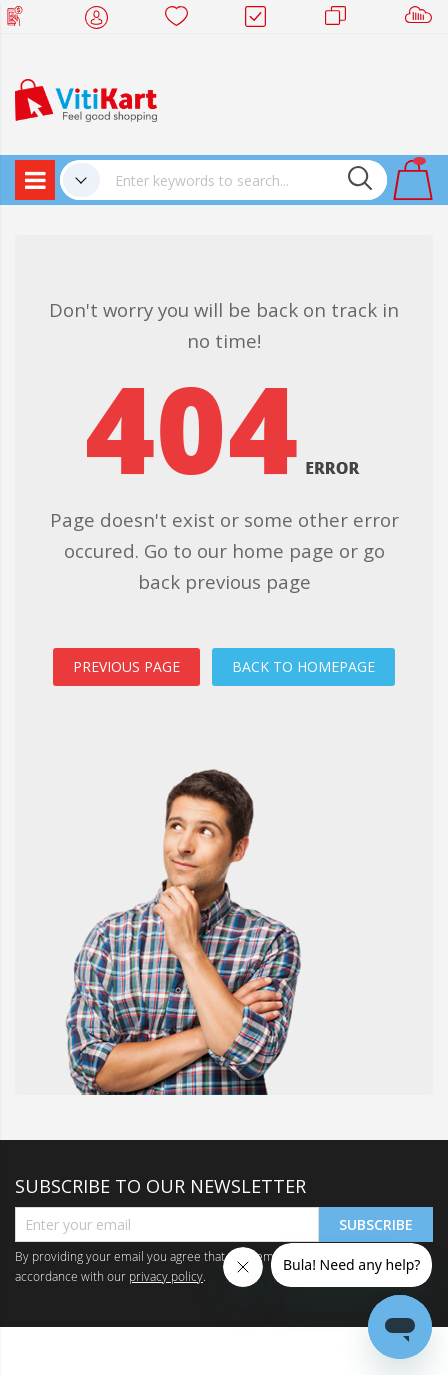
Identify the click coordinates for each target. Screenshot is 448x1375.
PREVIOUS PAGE (126, 666)
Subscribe (376, 1224)
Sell (422, 20)
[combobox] (243, 180)
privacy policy (166, 1276)
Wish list (182, 20)
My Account (102, 20)
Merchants (342, 20)
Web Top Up (22, 20)
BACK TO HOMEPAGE (303, 666)
